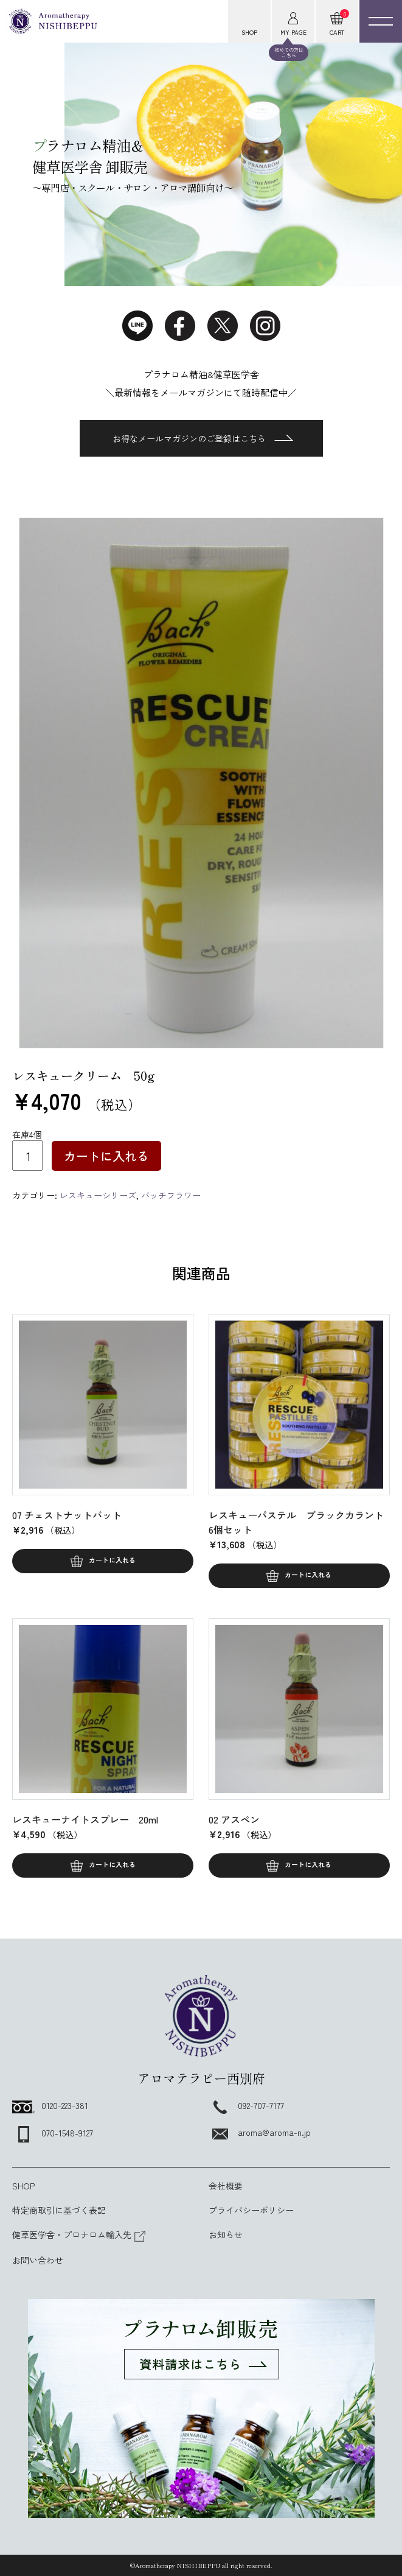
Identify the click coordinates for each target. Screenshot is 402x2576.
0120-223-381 (50, 2105)
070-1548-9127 (52, 2133)
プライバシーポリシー (251, 2210)
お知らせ (226, 2234)
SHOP (23, 2186)
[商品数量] (27, 1155)
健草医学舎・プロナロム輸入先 (79, 2234)
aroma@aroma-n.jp (260, 2132)
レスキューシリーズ (98, 1195)
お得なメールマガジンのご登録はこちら (203, 438)
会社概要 (226, 2186)
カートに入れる (106, 1156)
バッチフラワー (171, 1195)
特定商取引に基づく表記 (59, 2210)
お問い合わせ (37, 2260)
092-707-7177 (246, 2105)
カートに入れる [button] (112, 1560)
